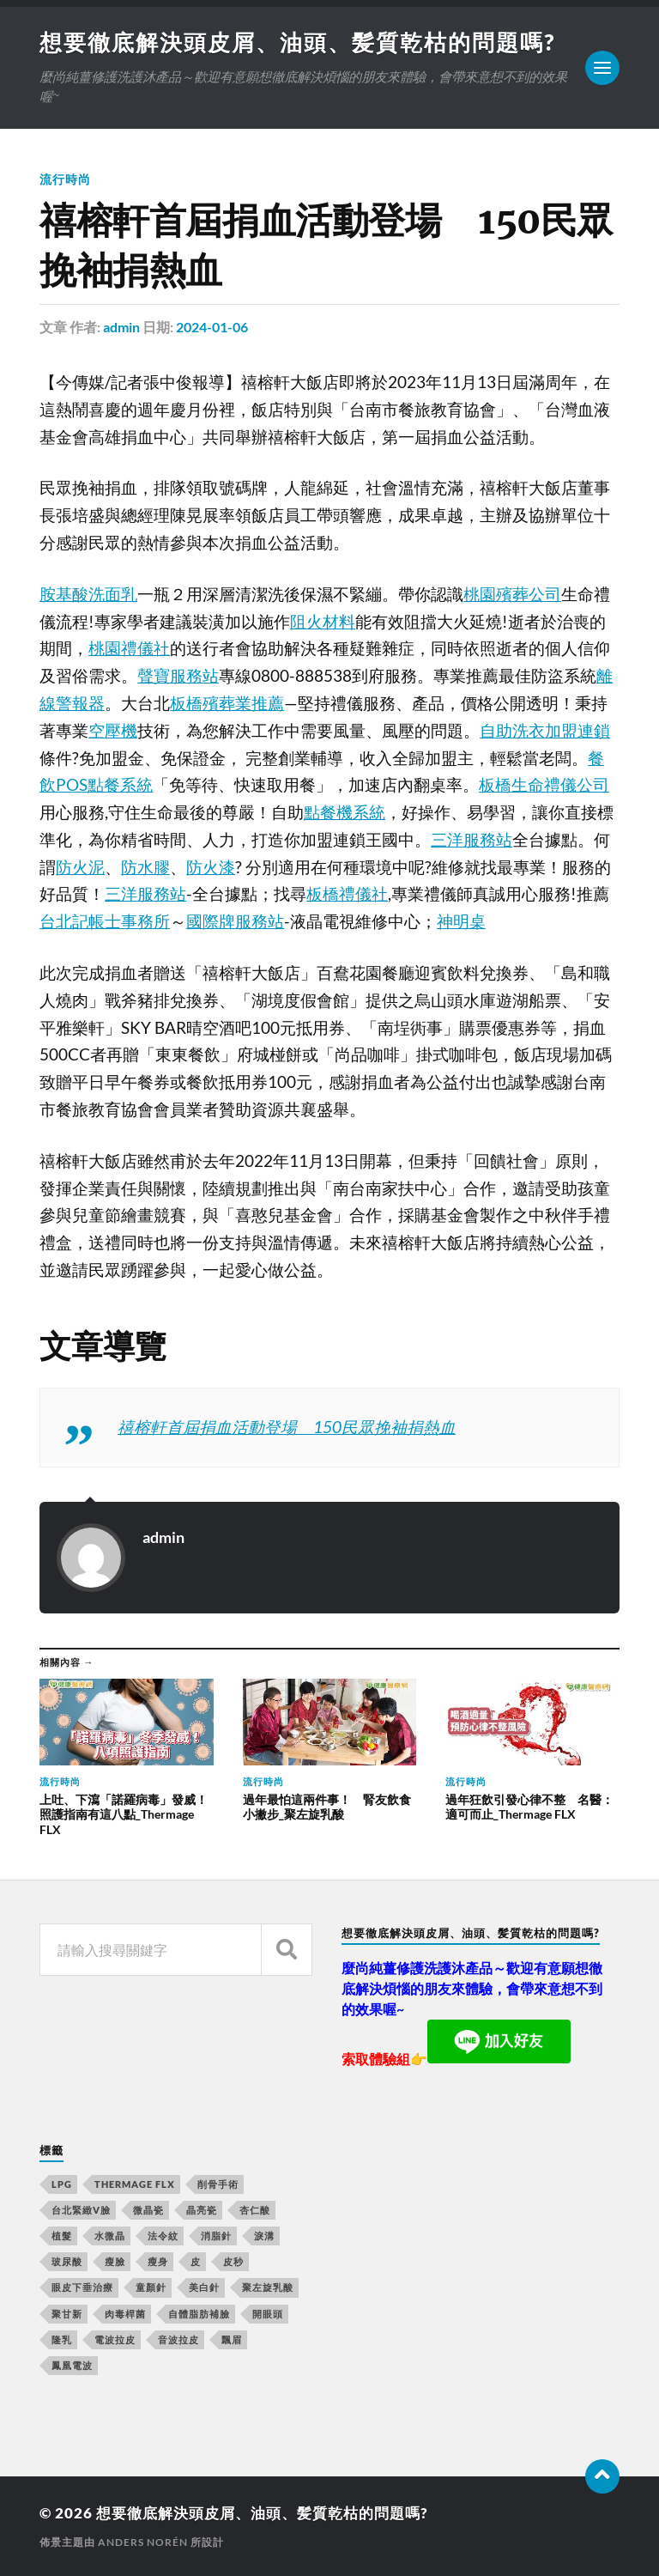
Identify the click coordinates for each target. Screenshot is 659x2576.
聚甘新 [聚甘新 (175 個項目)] (66, 2313)
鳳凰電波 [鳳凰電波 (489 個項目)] (72, 2365)
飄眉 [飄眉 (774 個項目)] (231, 2339)
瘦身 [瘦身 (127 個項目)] (158, 2261)
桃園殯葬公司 (512, 594)
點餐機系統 (344, 812)
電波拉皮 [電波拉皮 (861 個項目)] (115, 2339)
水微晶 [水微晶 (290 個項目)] (109, 2235)
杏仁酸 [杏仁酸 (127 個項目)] (254, 2209)
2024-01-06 (212, 327)
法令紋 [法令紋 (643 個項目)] (163, 2235)
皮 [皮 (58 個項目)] (195, 2261)
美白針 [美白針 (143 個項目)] (204, 2287)
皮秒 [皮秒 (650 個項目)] (233, 2261)
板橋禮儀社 (347, 893)
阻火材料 (322, 621)
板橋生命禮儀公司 (544, 784)
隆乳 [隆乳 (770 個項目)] (61, 2339)
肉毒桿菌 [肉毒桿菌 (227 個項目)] (125, 2313)
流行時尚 (65, 179)
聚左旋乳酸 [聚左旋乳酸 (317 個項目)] (267, 2287)
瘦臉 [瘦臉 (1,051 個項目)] (115, 2261)
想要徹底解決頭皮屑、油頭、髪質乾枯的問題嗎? (297, 42)
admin (121, 327)
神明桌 (461, 921)
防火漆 (210, 867)
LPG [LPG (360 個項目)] (61, 2184)
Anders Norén (143, 2542)
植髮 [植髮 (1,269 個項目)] (61, 2235)
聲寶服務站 (178, 675)
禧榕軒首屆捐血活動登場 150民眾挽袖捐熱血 (287, 1427)
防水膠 (145, 867)
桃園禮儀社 (129, 648)
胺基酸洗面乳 (88, 594)
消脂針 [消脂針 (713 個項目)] (216, 2235)
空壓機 (112, 730)
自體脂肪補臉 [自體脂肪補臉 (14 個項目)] (199, 2313)
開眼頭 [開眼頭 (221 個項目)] (267, 2313)
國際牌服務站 (235, 921)
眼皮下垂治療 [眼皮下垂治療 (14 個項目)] (82, 2287)
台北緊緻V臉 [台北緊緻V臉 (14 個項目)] (81, 2209)
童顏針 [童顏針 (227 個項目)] (151, 2287)
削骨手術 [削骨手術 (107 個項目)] (218, 2184)
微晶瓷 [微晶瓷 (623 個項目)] (148, 2209)
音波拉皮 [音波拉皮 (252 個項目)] (178, 2339)
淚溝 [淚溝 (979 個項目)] (264, 2235)
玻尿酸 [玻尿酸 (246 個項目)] (66, 2261)
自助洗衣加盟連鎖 (545, 730)
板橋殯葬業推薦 (227, 703)
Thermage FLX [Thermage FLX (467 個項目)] (134, 2184)
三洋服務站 (471, 839)
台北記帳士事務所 (104, 921)
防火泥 (80, 867)
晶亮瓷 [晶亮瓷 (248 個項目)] (201, 2209)
